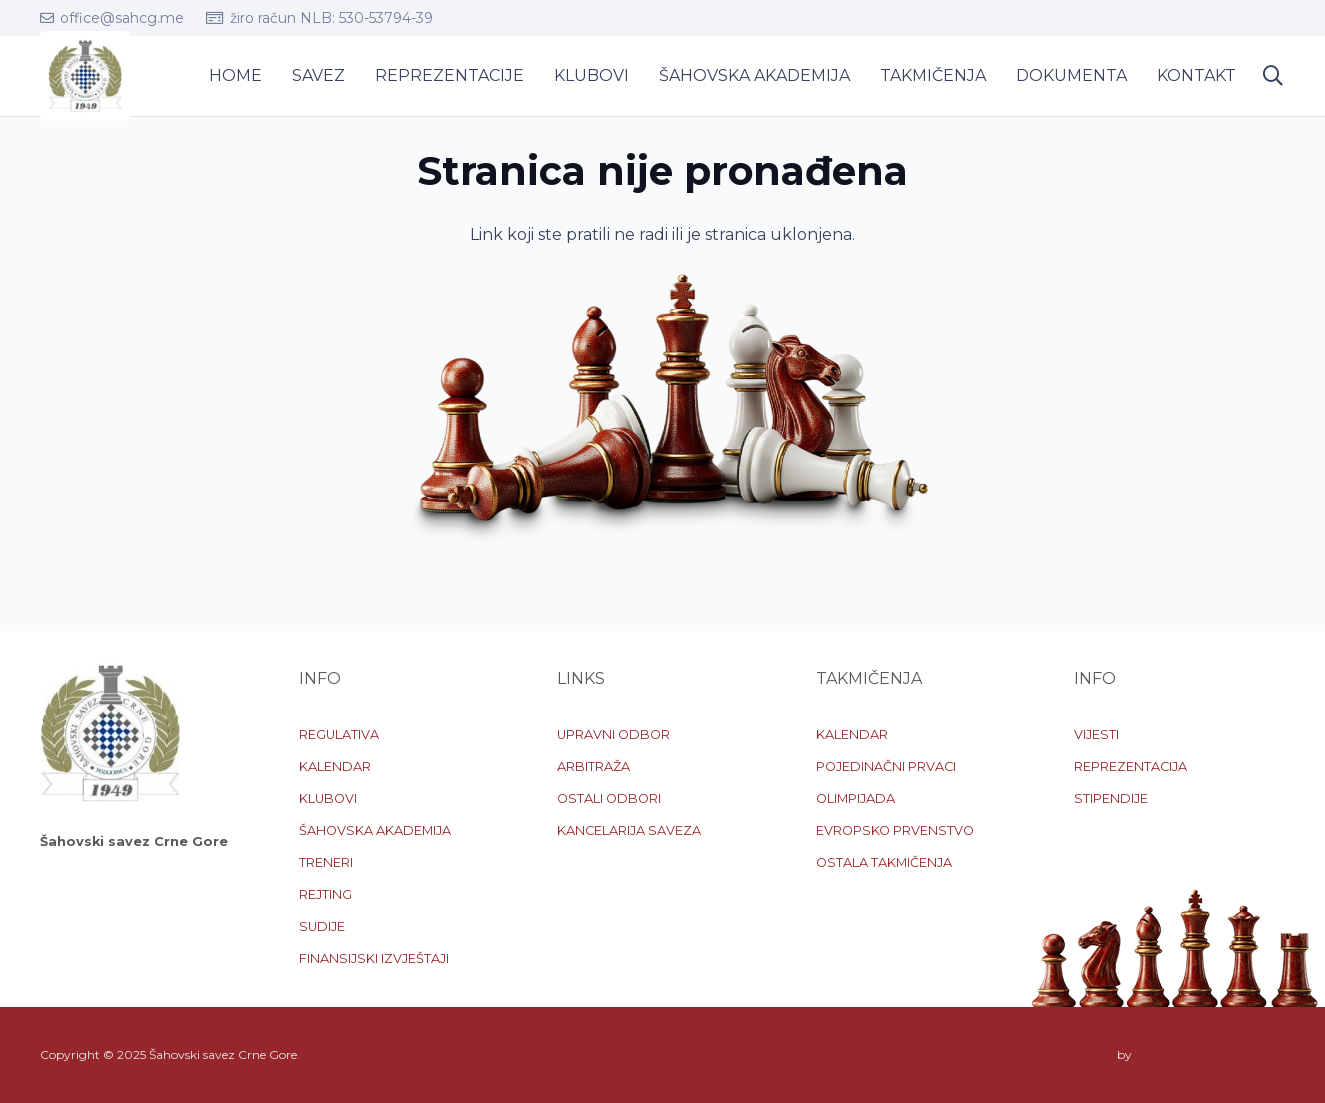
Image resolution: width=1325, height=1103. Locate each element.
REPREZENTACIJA (1130, 766)
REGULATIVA (339, 734)
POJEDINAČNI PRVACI (886, 766)
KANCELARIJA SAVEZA (629, 830)
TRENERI (326, 862)
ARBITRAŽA (593, 766)
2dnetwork (1166, 1054)
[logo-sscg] (85, 76)
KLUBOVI (328, 798)
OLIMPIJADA (855, 798)
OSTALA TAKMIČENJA (884, 862)
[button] (1273, 76)
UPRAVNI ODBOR (613, 734)
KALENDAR (335, 766)
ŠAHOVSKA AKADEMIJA (375, 830)
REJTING (325, 894)
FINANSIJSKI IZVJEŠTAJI (374, 958)
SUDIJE (322, 926)
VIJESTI (1096, 734)
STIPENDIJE (1111, 798)
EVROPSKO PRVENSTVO (895, 830)
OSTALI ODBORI (609, 798)
